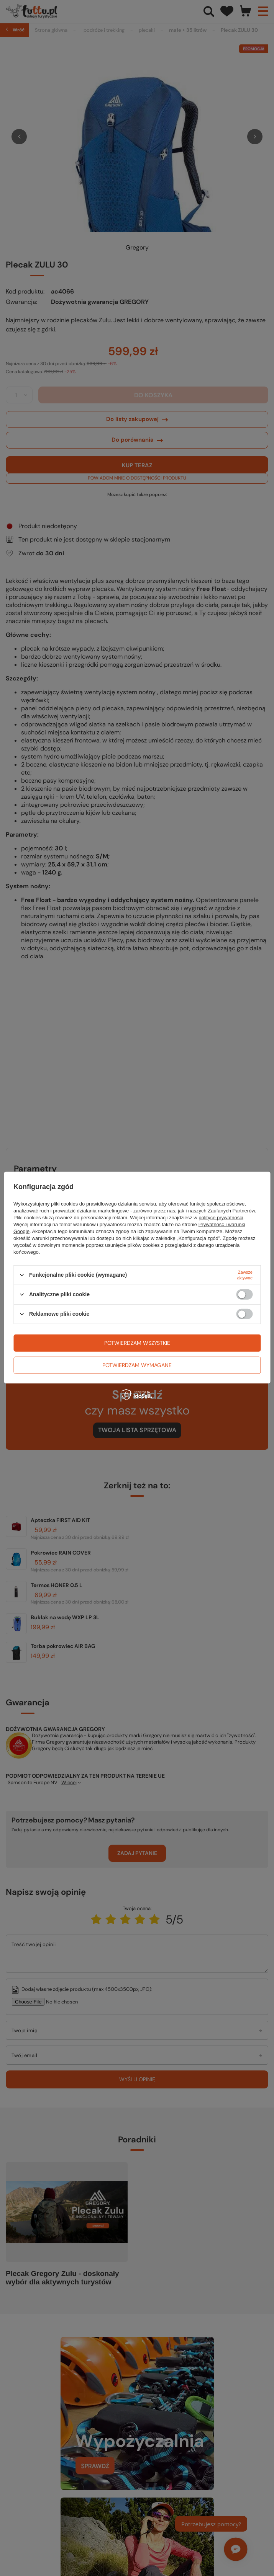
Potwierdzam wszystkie (137, 1342)
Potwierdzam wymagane (137, 1365)
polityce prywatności (221, 1217)
